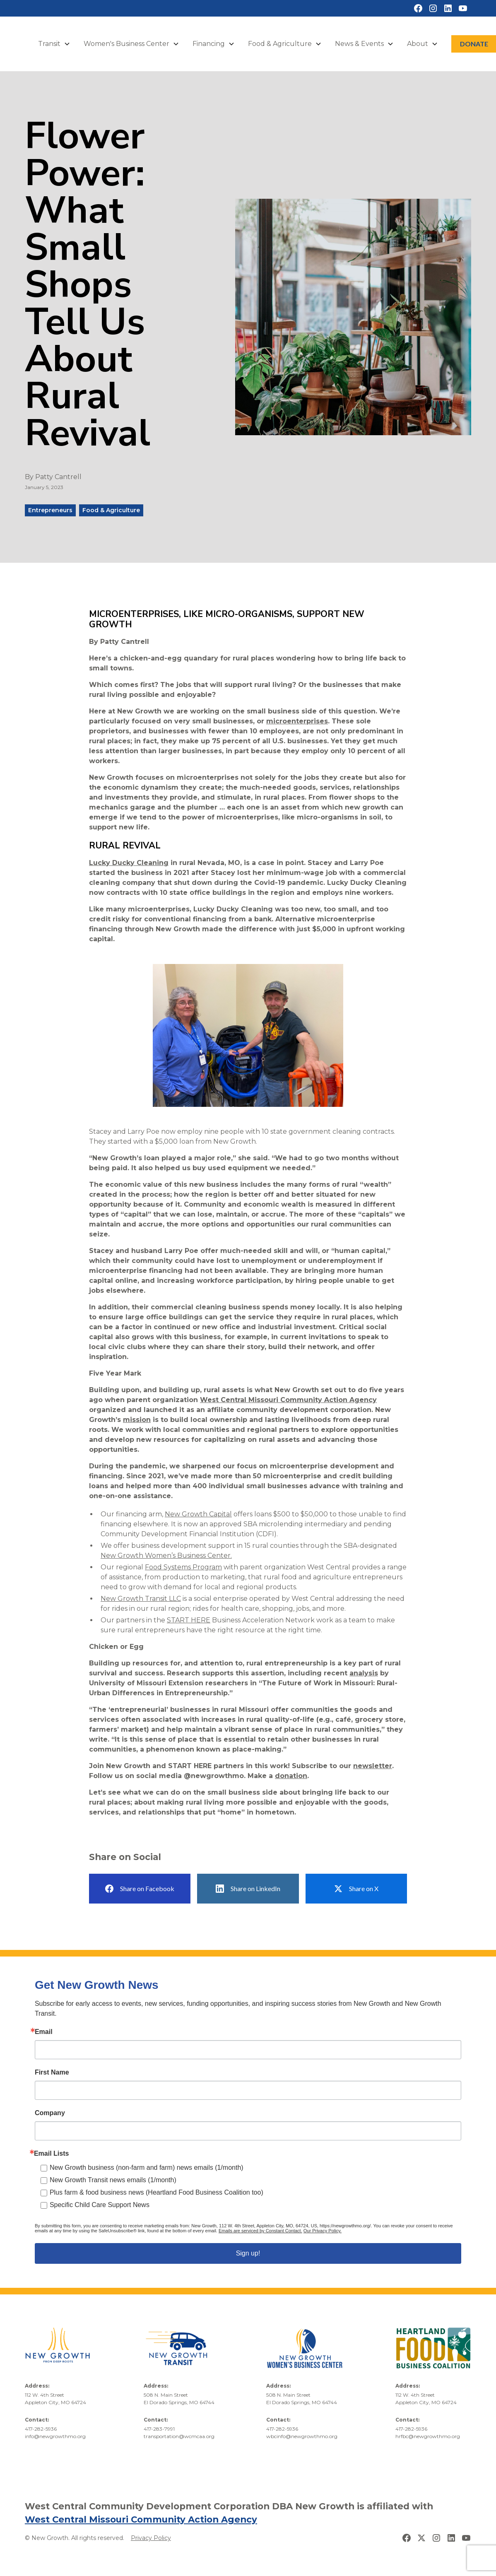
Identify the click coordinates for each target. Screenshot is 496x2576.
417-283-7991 (159, 2429)
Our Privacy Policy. (322, 2230)
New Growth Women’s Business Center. (166, 1555)
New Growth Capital (198, 1514)
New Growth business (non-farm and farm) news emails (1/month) (146, 2167)
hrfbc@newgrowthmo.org (427, 2436)
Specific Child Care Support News (99, 2204)
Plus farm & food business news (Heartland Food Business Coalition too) (156, 2192)
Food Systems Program (183, 1567)
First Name (52, 2072)
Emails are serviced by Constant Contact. (260, 2230)
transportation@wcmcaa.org (179, 2436)
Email (44, 2032)
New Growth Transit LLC (141, 1598)
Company (50, 2113)
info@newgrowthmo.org (55, 2436)
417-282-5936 (41, 2429)
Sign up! (248, 2253)
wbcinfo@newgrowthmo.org (301, 2436)
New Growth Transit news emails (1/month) (113, 2179)
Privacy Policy (151, 2538)
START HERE (188, 1620)
